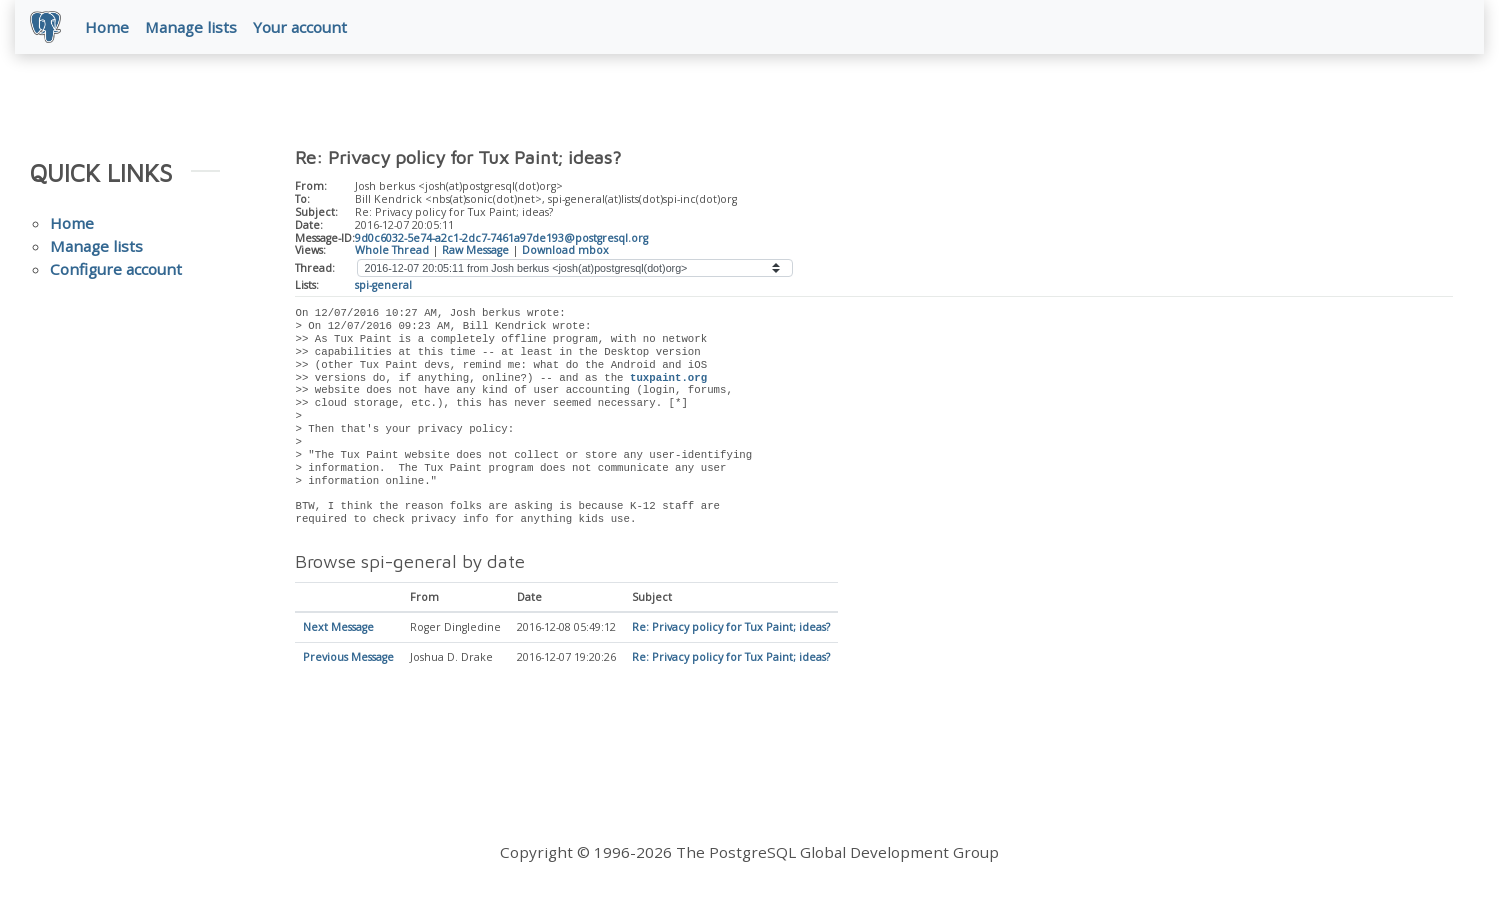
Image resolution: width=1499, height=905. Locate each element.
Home (108, 27)
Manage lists (192, 27)
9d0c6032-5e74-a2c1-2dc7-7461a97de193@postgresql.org (501, 239)
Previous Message (348, 659)
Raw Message (475, 251)
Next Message (338, 629)
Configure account (116, 270)
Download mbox (565, 251)
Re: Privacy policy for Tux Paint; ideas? (731, 629)
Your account (301, 27)
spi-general (383, 286)
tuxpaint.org (668, 379)
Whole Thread (392, 251)
